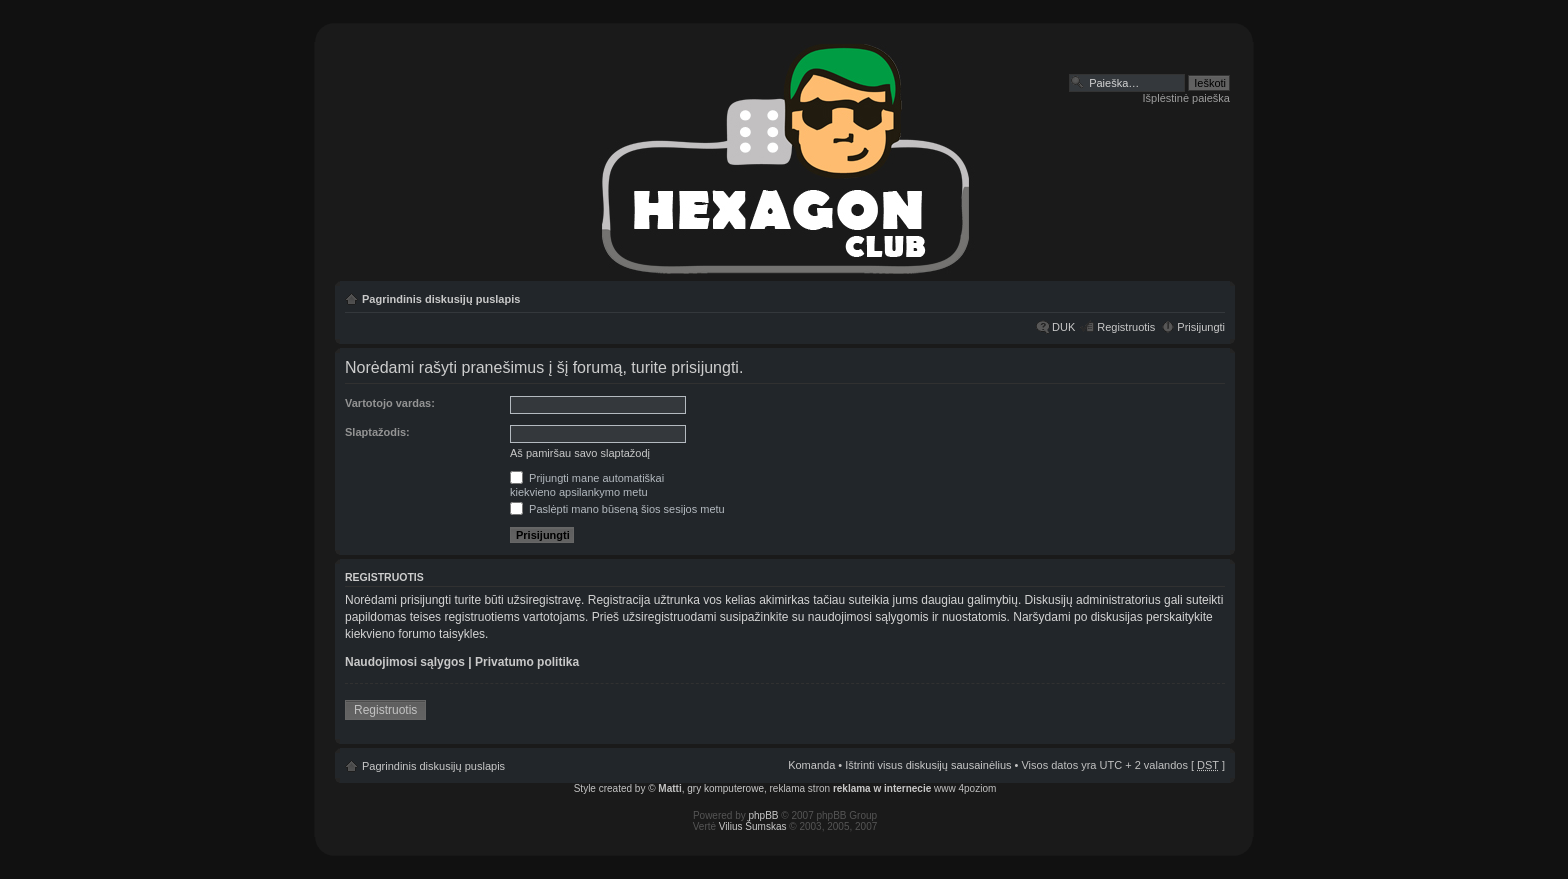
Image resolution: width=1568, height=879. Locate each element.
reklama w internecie (882, 788)
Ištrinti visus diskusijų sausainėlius (928, 765)
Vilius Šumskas (753, 826)
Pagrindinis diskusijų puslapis (441, 299)
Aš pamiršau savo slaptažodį (580, 453)
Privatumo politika (527, 662)
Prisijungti (1201, 327)
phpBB (764, 815)
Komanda (811, 765)
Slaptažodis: (377, 432)
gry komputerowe (725, 788)
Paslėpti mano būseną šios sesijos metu (617, 509)
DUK (1063, 327)
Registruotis (1126, 327)
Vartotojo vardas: (390, 403)
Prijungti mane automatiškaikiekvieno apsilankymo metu (587, 485)
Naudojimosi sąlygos (405, 662)
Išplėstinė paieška (1186, 98)
